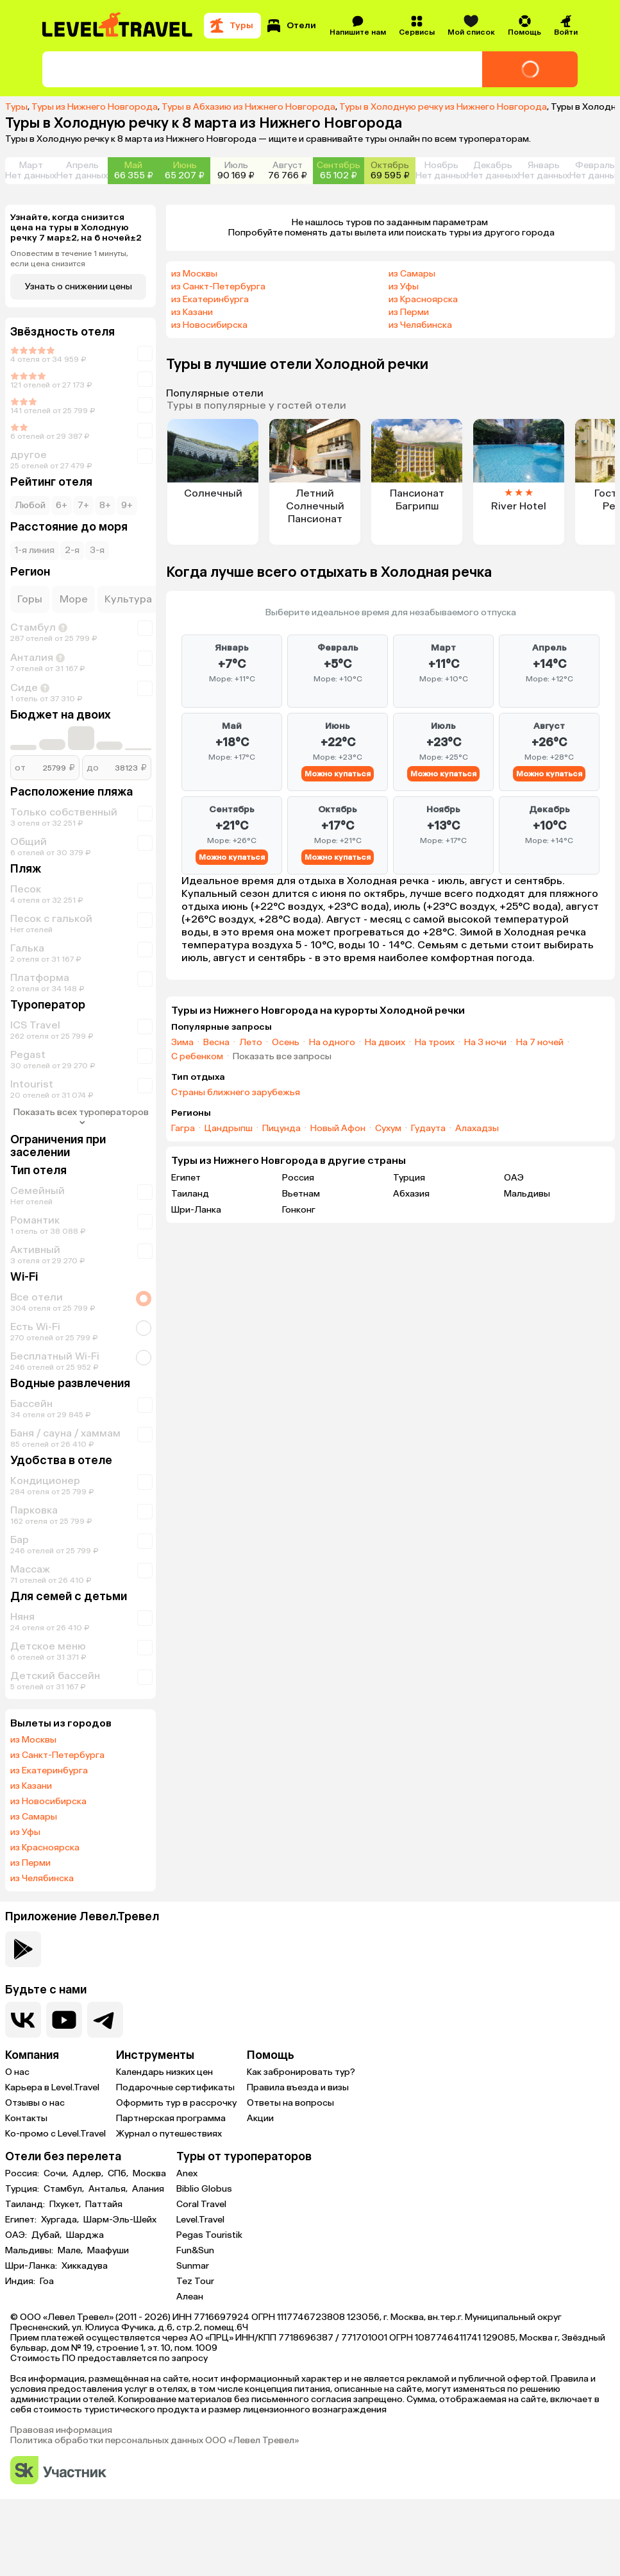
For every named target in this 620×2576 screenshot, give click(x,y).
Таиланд (190, 1193)
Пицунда (281, 1128)
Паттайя (103, 2204)
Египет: (21, 2220)
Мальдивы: (30, 2251)
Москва (149, 2174)
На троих (435, 1042)
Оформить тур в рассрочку (176, 2102)
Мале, (71, 2251)
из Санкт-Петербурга (57, 1755)
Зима (182, 1042)
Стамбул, (65, 2189)
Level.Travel (200, 2219)
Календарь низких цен (164, 2072)
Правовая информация (61, 2430)
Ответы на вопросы (290, 2102)
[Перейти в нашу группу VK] (23, 2020)
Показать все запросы (282, 1057)
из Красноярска (45, 1848)
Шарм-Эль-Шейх (119, 2220)
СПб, (119, 2174)
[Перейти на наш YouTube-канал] (64, 2020)
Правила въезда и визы (298, 2087)
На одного (332, 1042)
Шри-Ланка (196, 1209)
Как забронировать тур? (301, 2072)
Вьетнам (301, 1193)
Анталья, (109, 2189)
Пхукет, (66, 2204)
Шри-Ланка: (32, 2266)
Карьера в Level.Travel (52, 2087)
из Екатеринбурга (49, 1771)
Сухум (388, 1128)
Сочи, (57, 2174)
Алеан (189, 2296)
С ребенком (197, 1057)
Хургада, (61, 2220)
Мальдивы (527, 1193)
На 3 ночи (485, 1042)
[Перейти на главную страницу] (118, 25)
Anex (186, 2173)
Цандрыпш (229, 1128)
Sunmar (192, 2265)
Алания (148, 2189)
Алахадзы (477, 1128)
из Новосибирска (48, 1801)
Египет (186, 1177)
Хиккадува (85, 2266)
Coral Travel (201, 2204)
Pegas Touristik (209, 2235)
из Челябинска (42, 1878)
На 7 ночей (540, 1042)
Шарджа (85, 2235)
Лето (250, 1042)
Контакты (26, 2118)
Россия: (23, 2174)
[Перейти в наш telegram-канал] (105, 2020)
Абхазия (411, 1193)
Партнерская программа (171, 2118)
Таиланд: (26, 2204)
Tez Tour (195, 2281)
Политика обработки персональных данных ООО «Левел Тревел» (154, 2440)
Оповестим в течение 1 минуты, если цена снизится (69, 258)
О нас (17, 2072)
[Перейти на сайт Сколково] (58, 2471)
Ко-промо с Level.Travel (55, 2133)
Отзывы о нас (35, 2102)
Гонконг (298, 1209)
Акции (260, 2118)
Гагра (183, 1128)
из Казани (31, 1786)
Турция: (23, 2189)
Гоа (47, 2281)
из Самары (33, 1817)
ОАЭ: (17, 2235)
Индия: (21, 2281)
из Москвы (33, 1740)
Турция (409, 1177)
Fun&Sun (195, 2250)
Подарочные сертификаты (175, 2087)
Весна (216, 1042)
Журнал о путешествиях (169, 2133)
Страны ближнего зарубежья (235, 1093)
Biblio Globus (204, 2188)
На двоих (385, 1042)
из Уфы (25, 1832)
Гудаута (428, 1128)
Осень (285, 1042)
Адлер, (88, 2174)
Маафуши (108, 2251)
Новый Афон (337, 1128)
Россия (298, 1177)
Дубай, (47, 2235)
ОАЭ (514, 1177)
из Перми (30, 1863)
